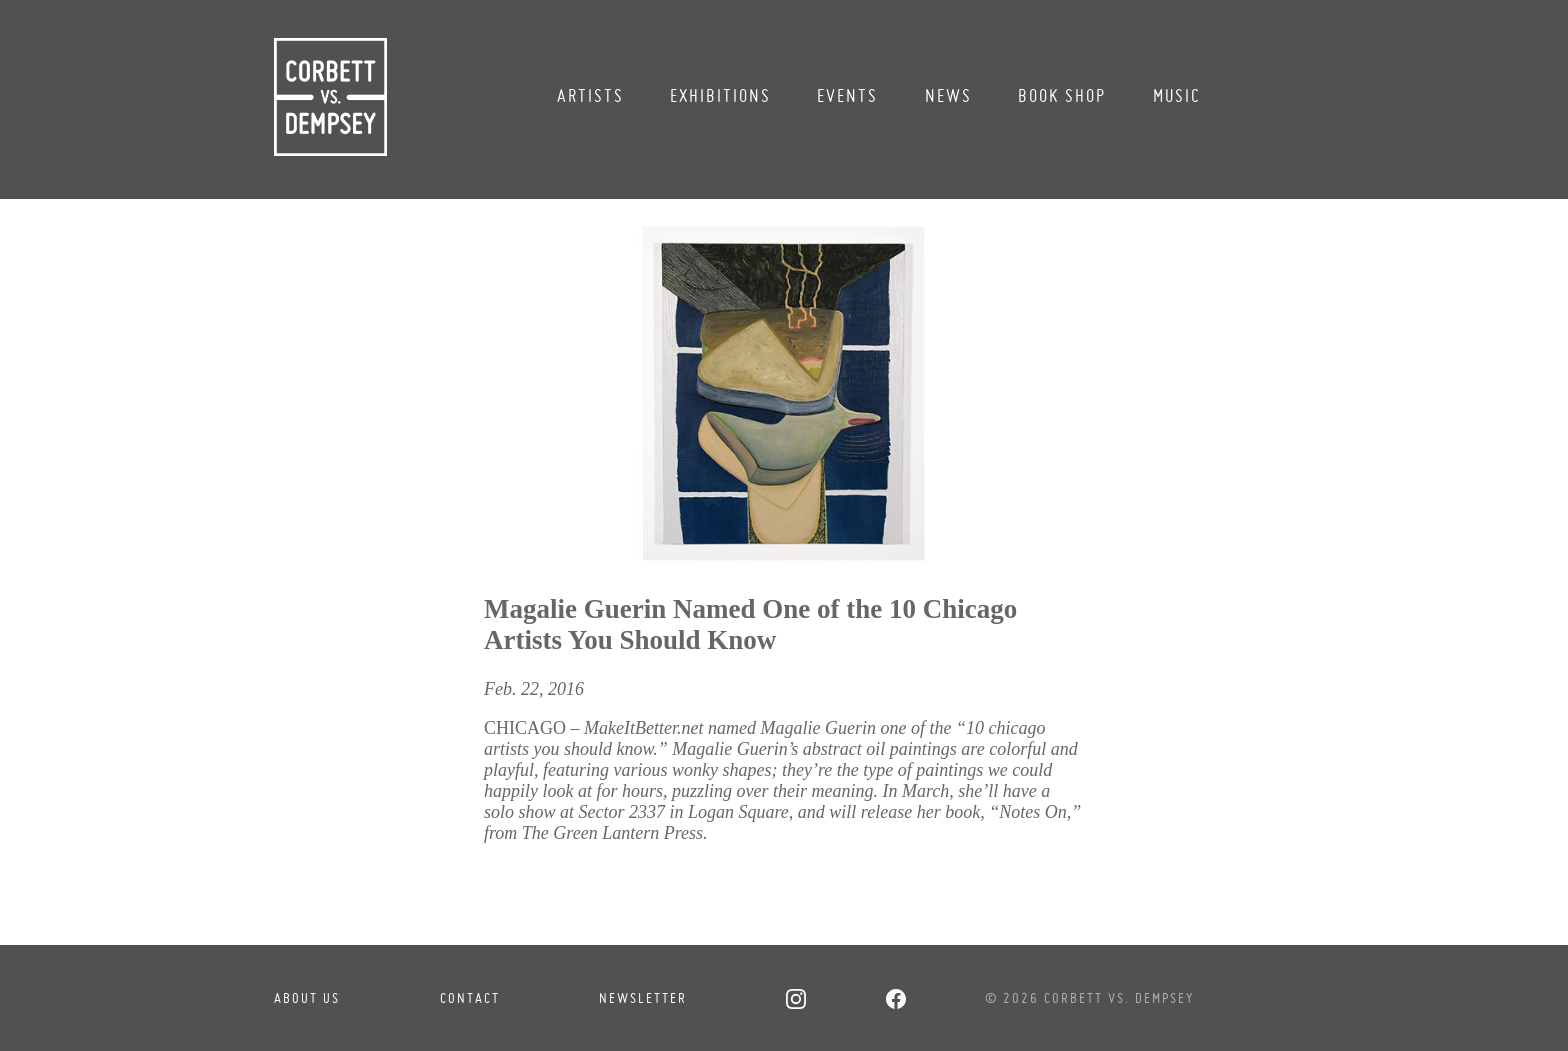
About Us (307, 998)
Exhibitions (720, 95)
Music (1177, 95)
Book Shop (1062, 95)
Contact (470, 998)
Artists (590, 95)
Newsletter (643, 998)
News (948, 95)
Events (847, 95)
